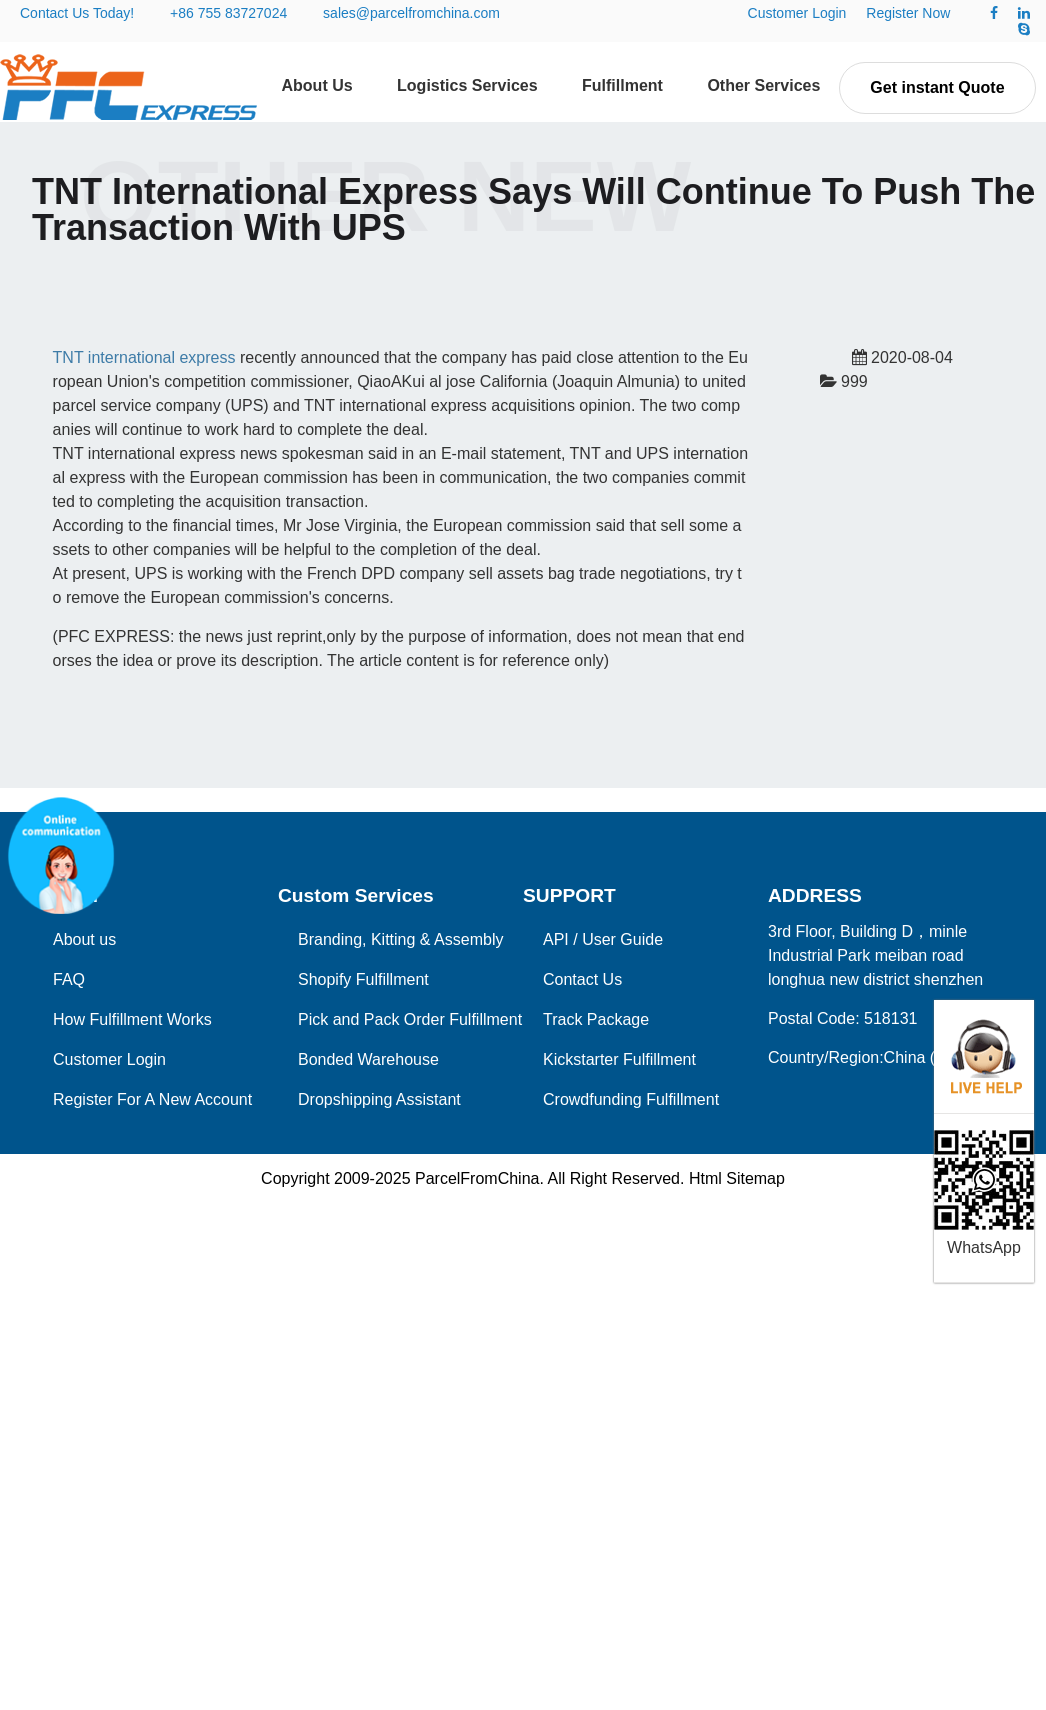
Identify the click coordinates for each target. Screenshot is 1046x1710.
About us (84, 939)
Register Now (908, 13)
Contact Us (582, 979)
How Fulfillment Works (132, 1019)
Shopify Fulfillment (363, 979)
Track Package (596, 1019)
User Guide (622, 939)
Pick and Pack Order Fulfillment (410, 1019)
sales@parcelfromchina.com (411, 13)
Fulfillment (622, 85)
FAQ (69, 979)
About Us (317, 85)
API (556, 939)
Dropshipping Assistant (379, 1099)
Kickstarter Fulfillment (619, 1059)
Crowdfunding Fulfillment (631, 1099)
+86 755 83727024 (228, 13)
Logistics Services (467, 85)
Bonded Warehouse (368, 1059)
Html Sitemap (737, 1178)
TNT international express (144, 357)
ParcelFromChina (477, 1178)
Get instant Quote (937, 87)
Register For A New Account (152, 1099)
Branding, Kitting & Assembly (400, 939)
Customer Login (797, 13)
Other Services (763, 85)
